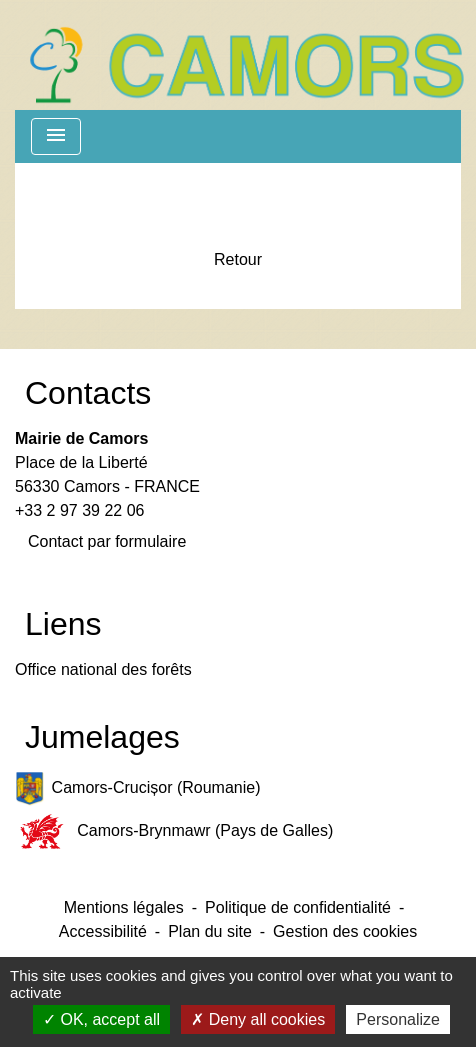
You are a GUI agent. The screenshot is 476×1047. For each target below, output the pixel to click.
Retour (238, 259)
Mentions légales (124, 907)
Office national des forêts (103, 669)
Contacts (88, 393)
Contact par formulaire (107, 541)
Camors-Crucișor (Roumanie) (138, 788)
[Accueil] (246, 55)
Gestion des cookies (345, 931)
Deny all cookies (258, 1019)
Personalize (398, 1019)
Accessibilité (103, 931)
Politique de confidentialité (298, 907)
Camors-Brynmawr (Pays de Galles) (174, 831)
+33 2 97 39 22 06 (79, 510)
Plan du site (210, 931)
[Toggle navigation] (56, 136)
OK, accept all (101, 1019)
